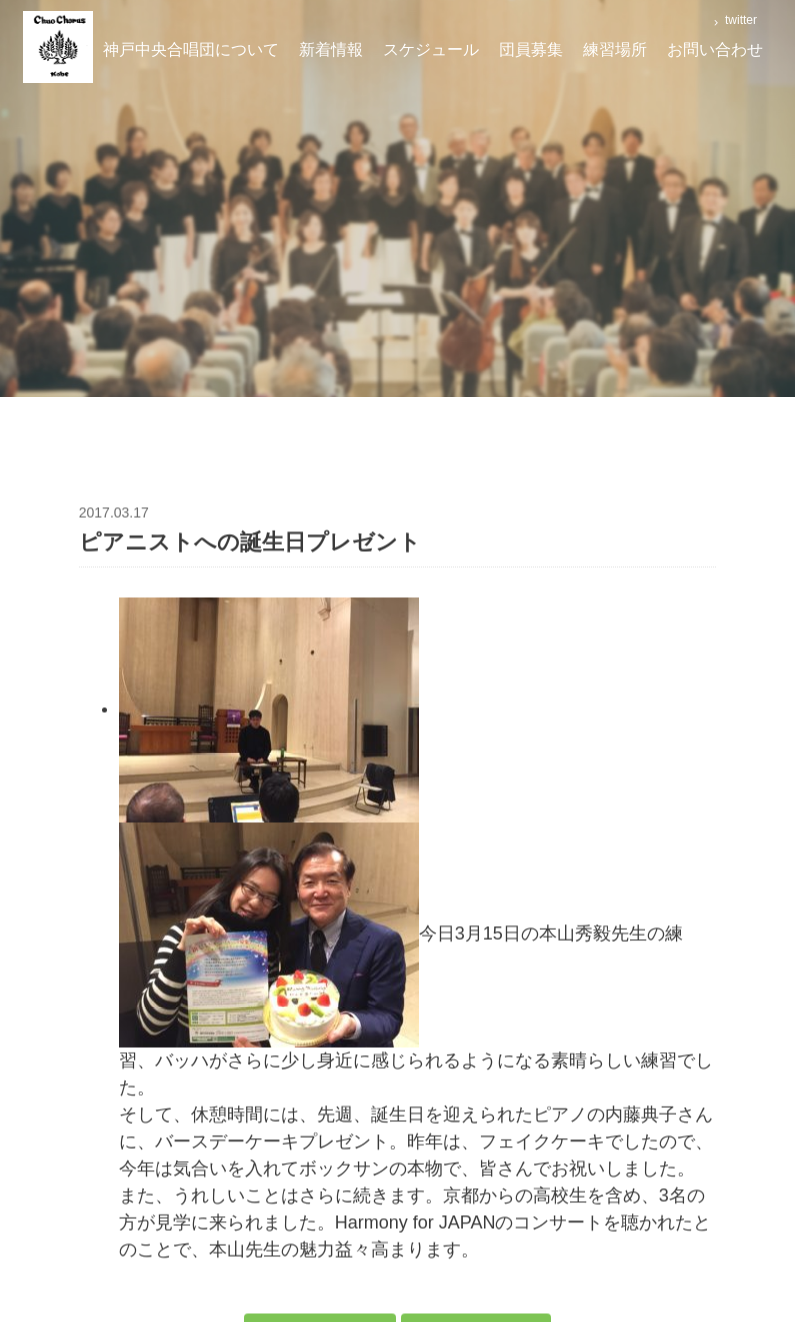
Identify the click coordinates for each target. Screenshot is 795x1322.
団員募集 (531, 49)
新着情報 (331, 49)
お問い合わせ (715, 49)
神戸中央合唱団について (191, 49)
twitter (739, 20)
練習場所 (615, 49)
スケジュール (431, 49)
